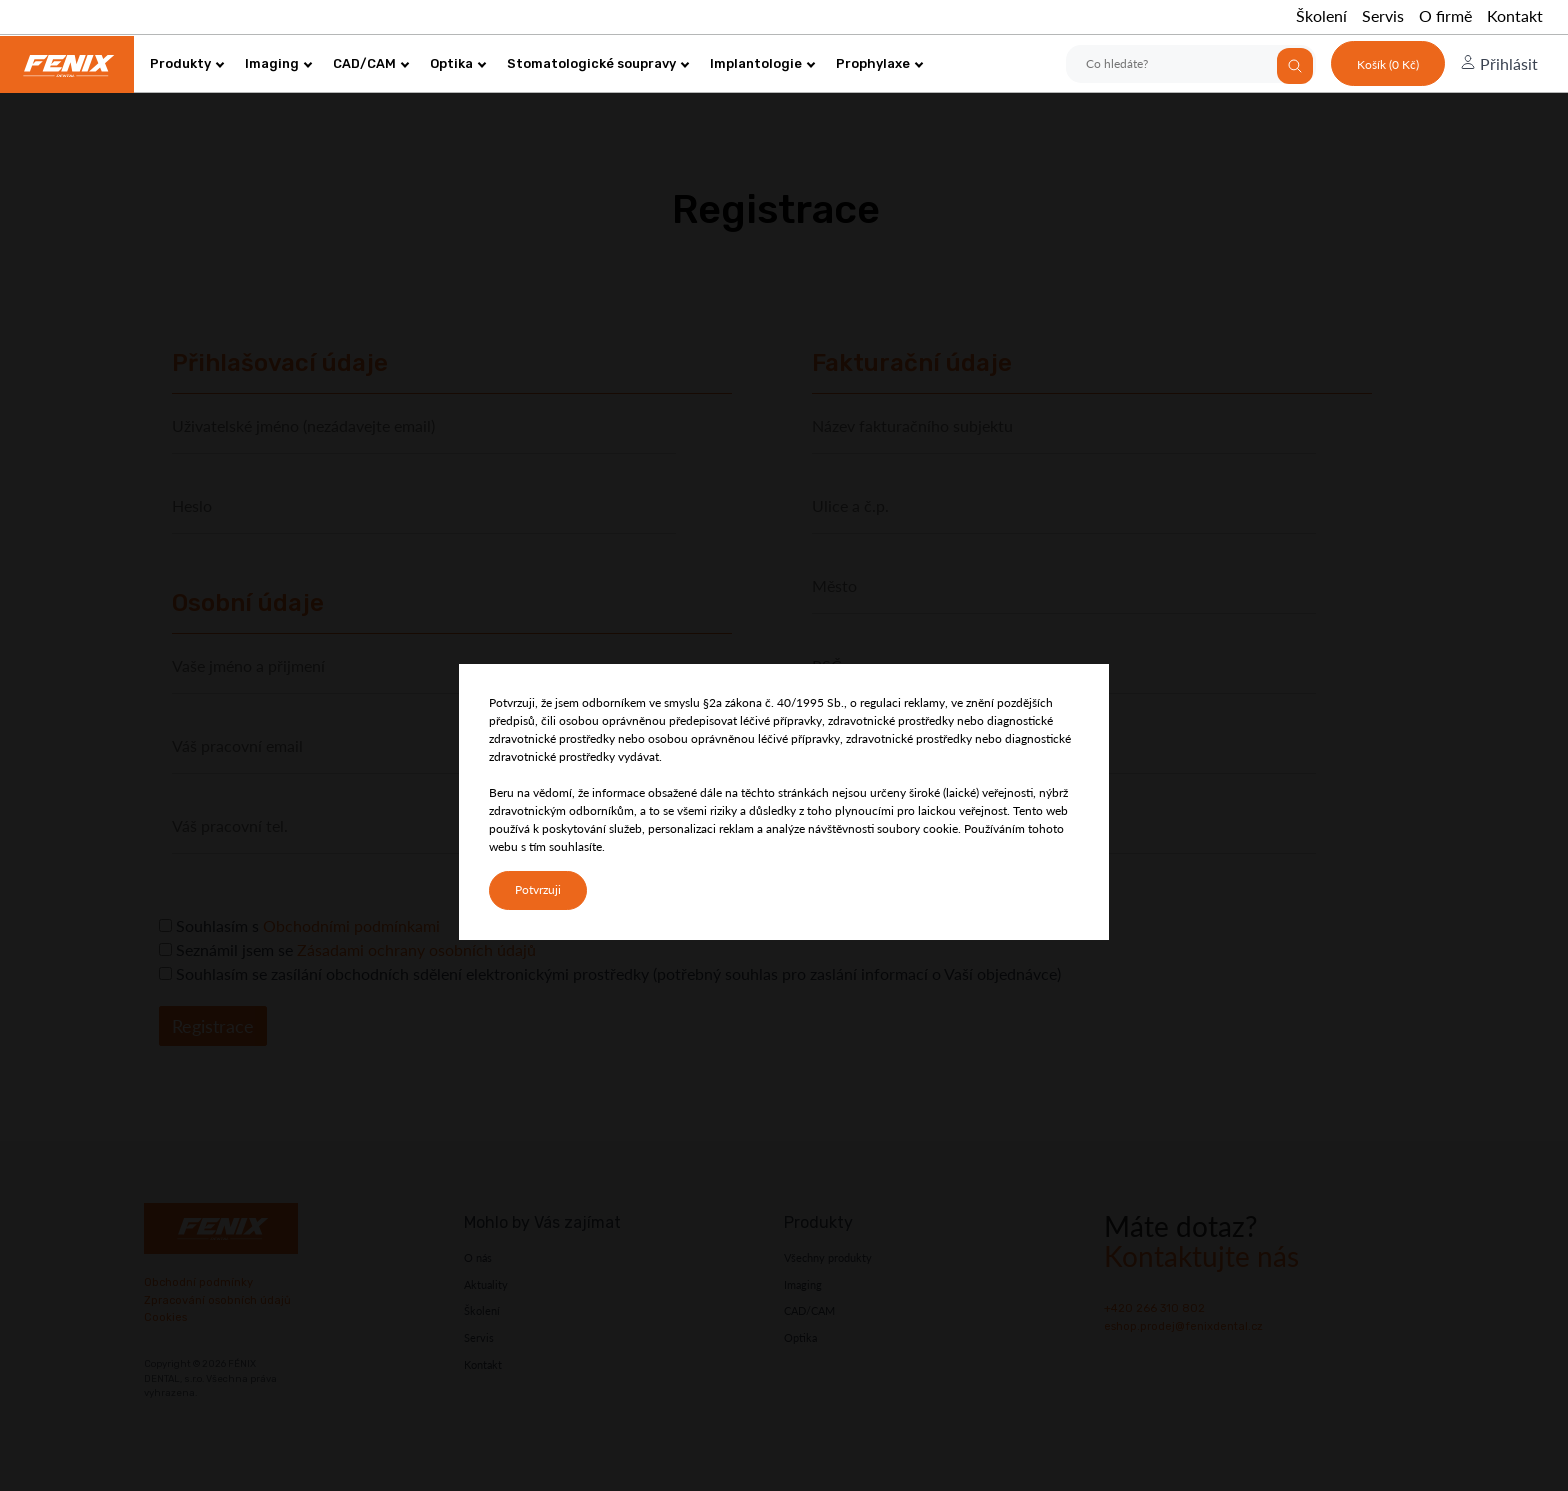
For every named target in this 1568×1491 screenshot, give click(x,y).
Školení (1321, 15)
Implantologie (763, 63)
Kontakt (1515, 15)
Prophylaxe (880, 63)
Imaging (279, 63)
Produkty (187, 63)
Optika (458, 63)
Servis (1383, 15)
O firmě (1445, 15)
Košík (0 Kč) (1388, 64)
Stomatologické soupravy (598, 63)
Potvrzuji (538, 889)
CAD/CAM (371, 63)
